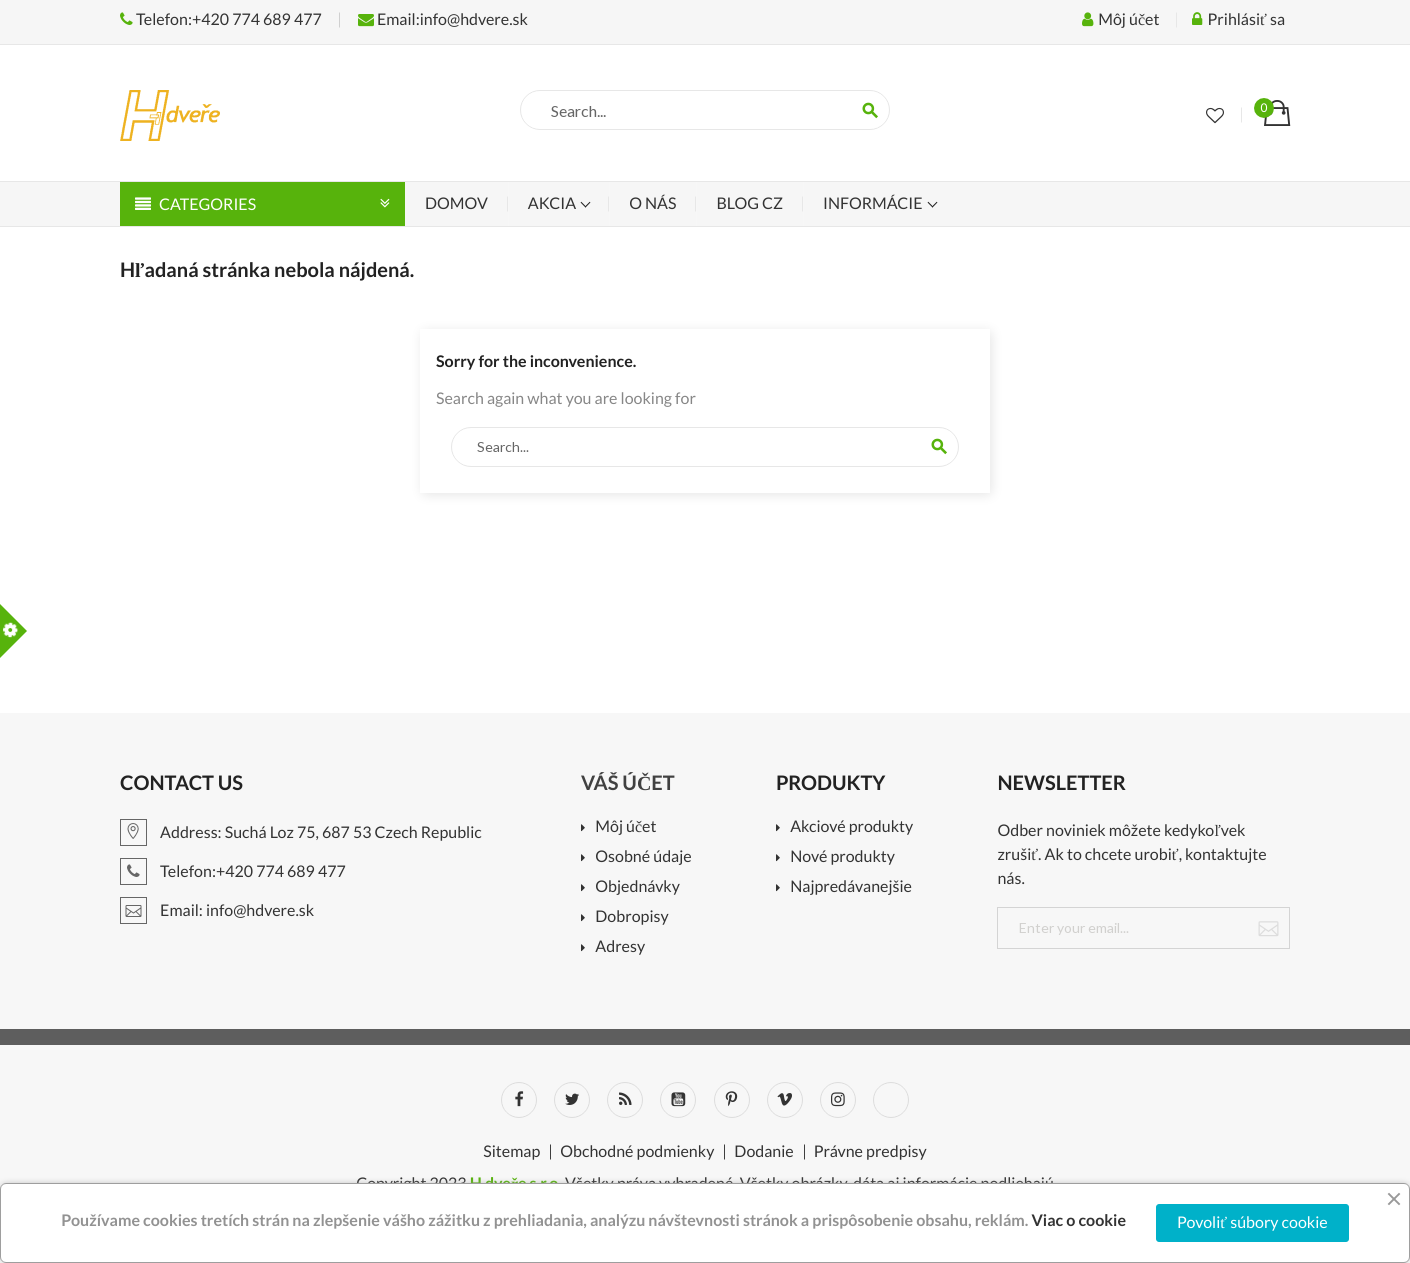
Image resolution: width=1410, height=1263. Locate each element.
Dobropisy (631, 917)
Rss (625, 1100)
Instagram (838, 1100)
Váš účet (628, 783)
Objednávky (637, 887)
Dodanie (763, 1152)
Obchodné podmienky (637, 1152)
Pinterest (732, 1100)
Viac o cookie (1078, 1220)
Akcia (553, 203)
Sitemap (511, 1152)
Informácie (874, 203)
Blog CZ (749, 203)
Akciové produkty (851, 827)
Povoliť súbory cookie (1252, 1222)
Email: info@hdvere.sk (217, 910)
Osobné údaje (643, 857)
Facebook (519, 1100)
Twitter (572, 1100)
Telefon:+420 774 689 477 (221, 19)
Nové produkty (842, 857)
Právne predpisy (870, 1152)
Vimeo (785, 1100)
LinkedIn (891, 1100)
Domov (456, 203)
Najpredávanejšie (851, 887)
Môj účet (625, 827)
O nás (652, 203)
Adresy (620, 947)
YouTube (678, 1100)
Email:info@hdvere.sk (443, 19)
